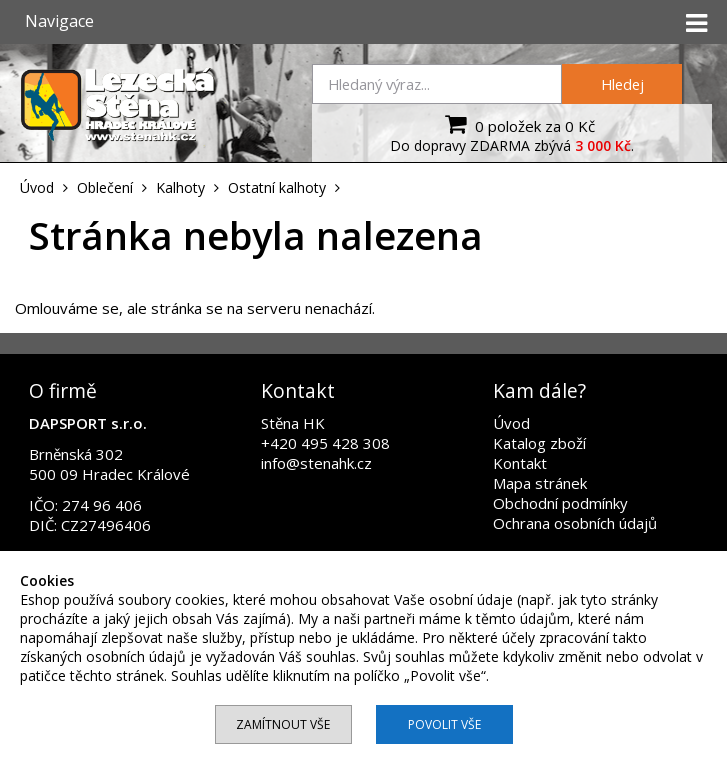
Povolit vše (444, 724)
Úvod (511, 423)
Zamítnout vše (283, 724)
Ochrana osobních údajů (575, 523)
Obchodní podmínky (560, 503)
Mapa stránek (540, 483)
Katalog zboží (539, 443)
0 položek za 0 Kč (517, 124)
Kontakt (520, 463)
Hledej (622, 84)
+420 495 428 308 (325, 443)
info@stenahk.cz (316, 463)
